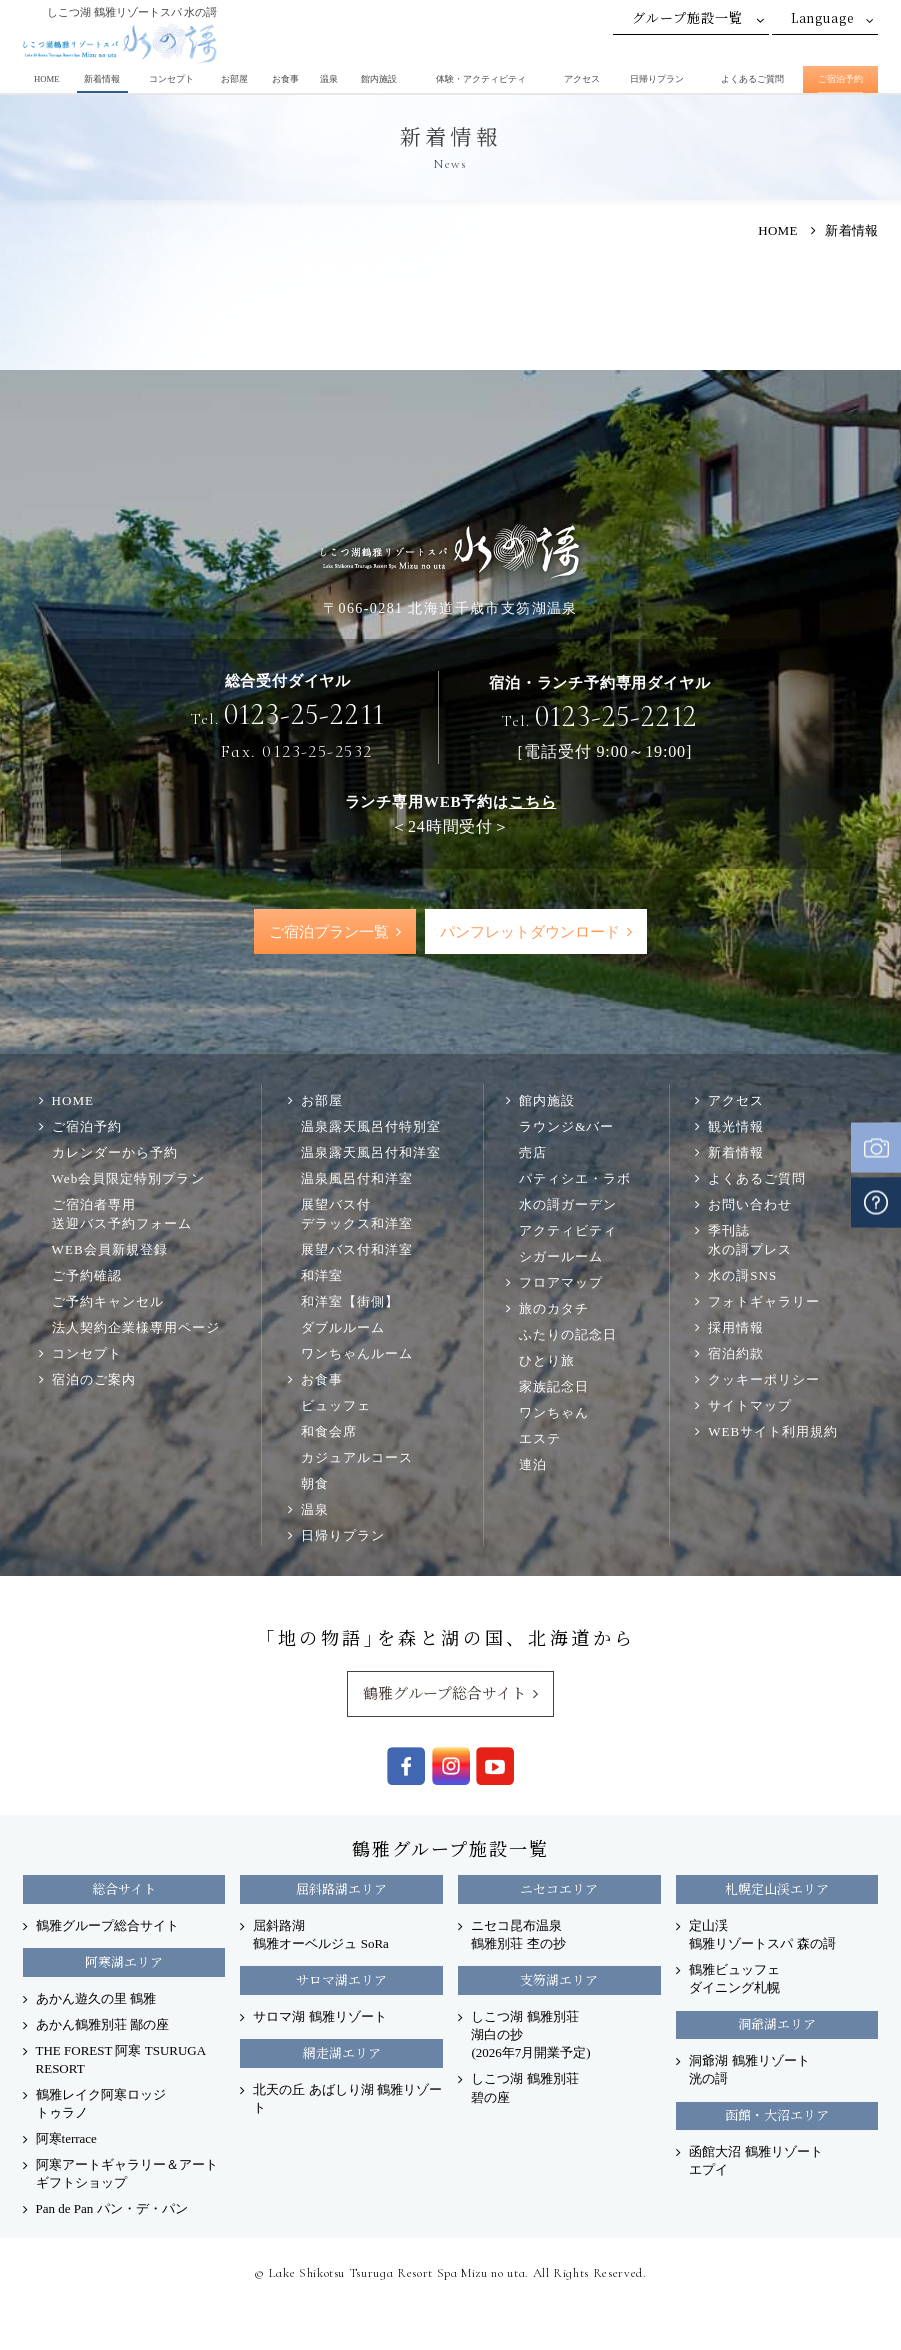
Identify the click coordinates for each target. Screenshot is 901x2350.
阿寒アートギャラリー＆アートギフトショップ (127, 2174)
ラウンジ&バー (566, 1127)
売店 (533, 1153)
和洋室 (322, 1276)
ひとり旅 (547, 1361)
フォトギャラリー (764, 1302)
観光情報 (736, 1127)
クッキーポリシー (764, 1380)
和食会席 (329, 1432)
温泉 (329, 79)
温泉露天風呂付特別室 (371, 1127)
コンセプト (171, 79)
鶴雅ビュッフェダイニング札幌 (734, 1979)
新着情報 (102, 79)
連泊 (533, 1465)
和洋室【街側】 (350, 1302)
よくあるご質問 (752, 79)
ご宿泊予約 (840, 79)
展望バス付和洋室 (357, 1250)
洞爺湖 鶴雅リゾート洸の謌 (749, 2070)
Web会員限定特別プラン (128, 1179)
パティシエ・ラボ (575, 1179)
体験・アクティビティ (481, 79)
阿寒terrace (66, 2139)
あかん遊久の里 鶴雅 (96, 1999)
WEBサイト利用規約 (773, 1432)
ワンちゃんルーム (357, 1354)
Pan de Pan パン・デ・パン (112, 2209)
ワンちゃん (554, 1413)
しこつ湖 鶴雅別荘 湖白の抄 (530, 2035)
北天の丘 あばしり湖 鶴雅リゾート (347, 2099)
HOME (47, 79)
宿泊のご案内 (94, 1380)
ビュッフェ (336, 1406)
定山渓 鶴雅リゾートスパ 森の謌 (762, 1935)
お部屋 (234, 79)
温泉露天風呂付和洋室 (371, 1153)
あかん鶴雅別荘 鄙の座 (102, 2025)
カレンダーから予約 (115, 1153)
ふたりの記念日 (568, 1335)
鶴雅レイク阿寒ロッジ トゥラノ (101, 2104)
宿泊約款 (736, 1354)
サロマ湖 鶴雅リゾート (319, 2017)
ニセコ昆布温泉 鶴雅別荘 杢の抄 (518, 1935)
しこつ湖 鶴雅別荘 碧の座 (524, 2088)
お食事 (285, 79)
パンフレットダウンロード (530, 932)
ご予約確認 (87, 1276)
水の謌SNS (742, 1276)
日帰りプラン (657, 79)
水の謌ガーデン (568, 1205)
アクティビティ (568, 1231)
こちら (532, 801)
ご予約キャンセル (108, 1302)
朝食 (315, 1484)
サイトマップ (750, 1406)
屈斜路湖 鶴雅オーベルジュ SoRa (320, 1935)
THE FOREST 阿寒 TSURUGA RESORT (121, 2060)
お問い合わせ (750, 1205)
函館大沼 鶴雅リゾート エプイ (755, 2161)
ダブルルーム (343, 1328)
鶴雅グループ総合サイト (444, 1693)
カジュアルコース (357, 1458)
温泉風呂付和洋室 (357, 1179)
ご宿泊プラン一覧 (328, 932)
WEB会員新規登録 (110, 1250)
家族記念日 (554, 1387)
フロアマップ (561, 1283)
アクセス (582, 79)
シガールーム (561, 1257)
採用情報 (736, 1328)
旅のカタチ (554, 1309)
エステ (540, 1439)
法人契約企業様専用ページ (136, 1328)
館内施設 (379, 79)
